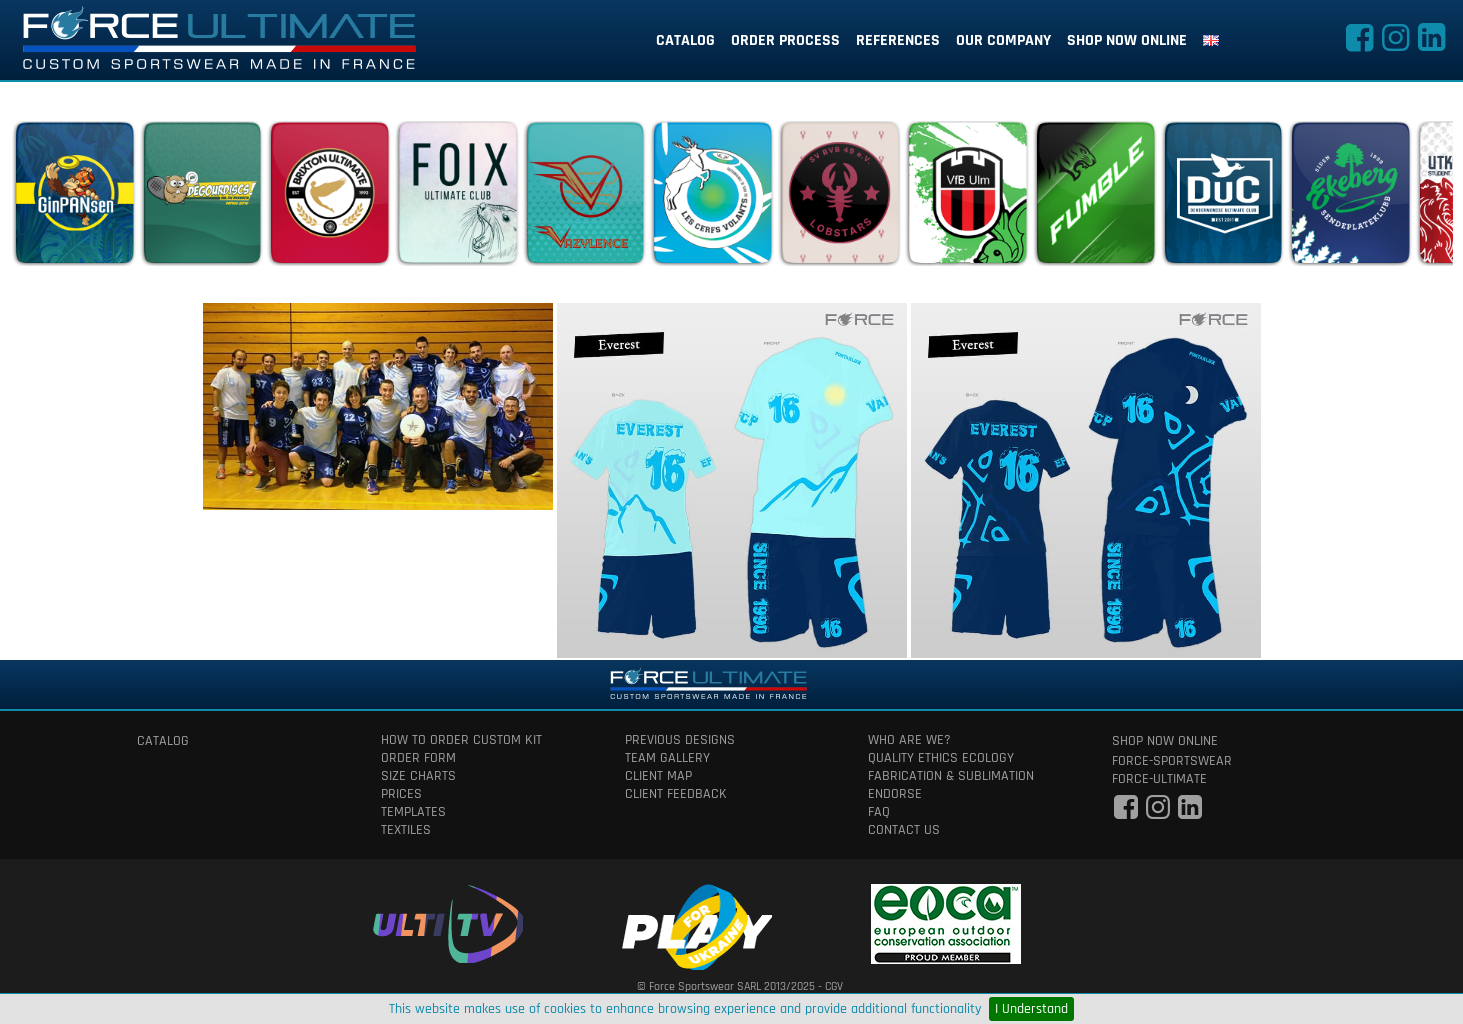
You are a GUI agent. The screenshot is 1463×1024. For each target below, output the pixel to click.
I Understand (1031, 1009)
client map (658, 776)
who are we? (909, 740)
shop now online (1127, 40)
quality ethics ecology (941, 758)
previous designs (680, 740)
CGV (834, 986)
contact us (904, 830)
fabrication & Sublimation (951, 776)
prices (401, 794)
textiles (406, 830)
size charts (418, 776)
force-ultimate (1159, 779)
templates (413, 812)
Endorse (895, 794)
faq (879, 812)
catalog (685, 40)
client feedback (676, 794)
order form (418, 758)
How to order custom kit (461, 740)
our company (1003, 40)
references (898, 40)
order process (785, 40)
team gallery (667, 758)
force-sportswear (1172, 761)
